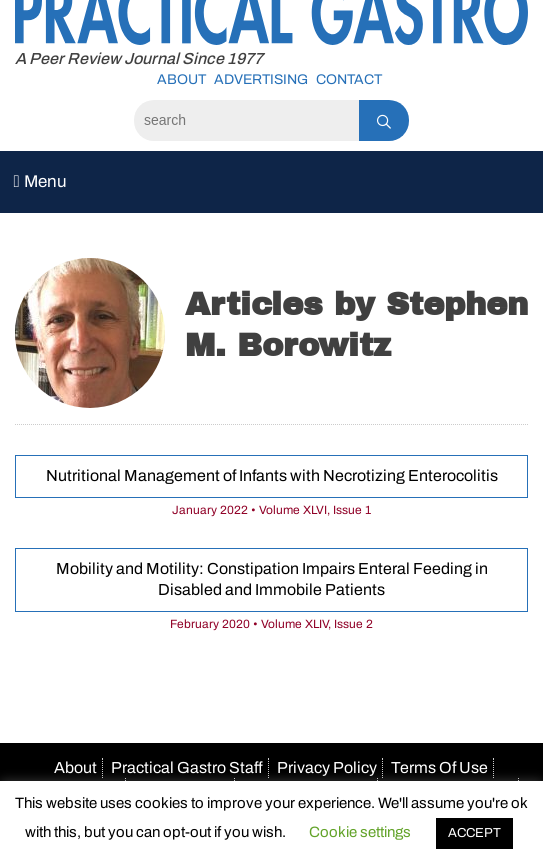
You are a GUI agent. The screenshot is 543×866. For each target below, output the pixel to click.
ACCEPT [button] (474, 833)
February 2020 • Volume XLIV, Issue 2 (271, 624)
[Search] (246, 120)
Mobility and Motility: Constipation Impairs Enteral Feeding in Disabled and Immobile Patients (272, 579)
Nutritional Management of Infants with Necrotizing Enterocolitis (272, 475)
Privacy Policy (327, 767)
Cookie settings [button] (360, 832)
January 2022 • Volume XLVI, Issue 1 (271, 510)
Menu (40, 181)
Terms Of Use (439, 767)
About (181, 79)
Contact (349, 79)
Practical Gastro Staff (187, 767)
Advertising (261, 79)
